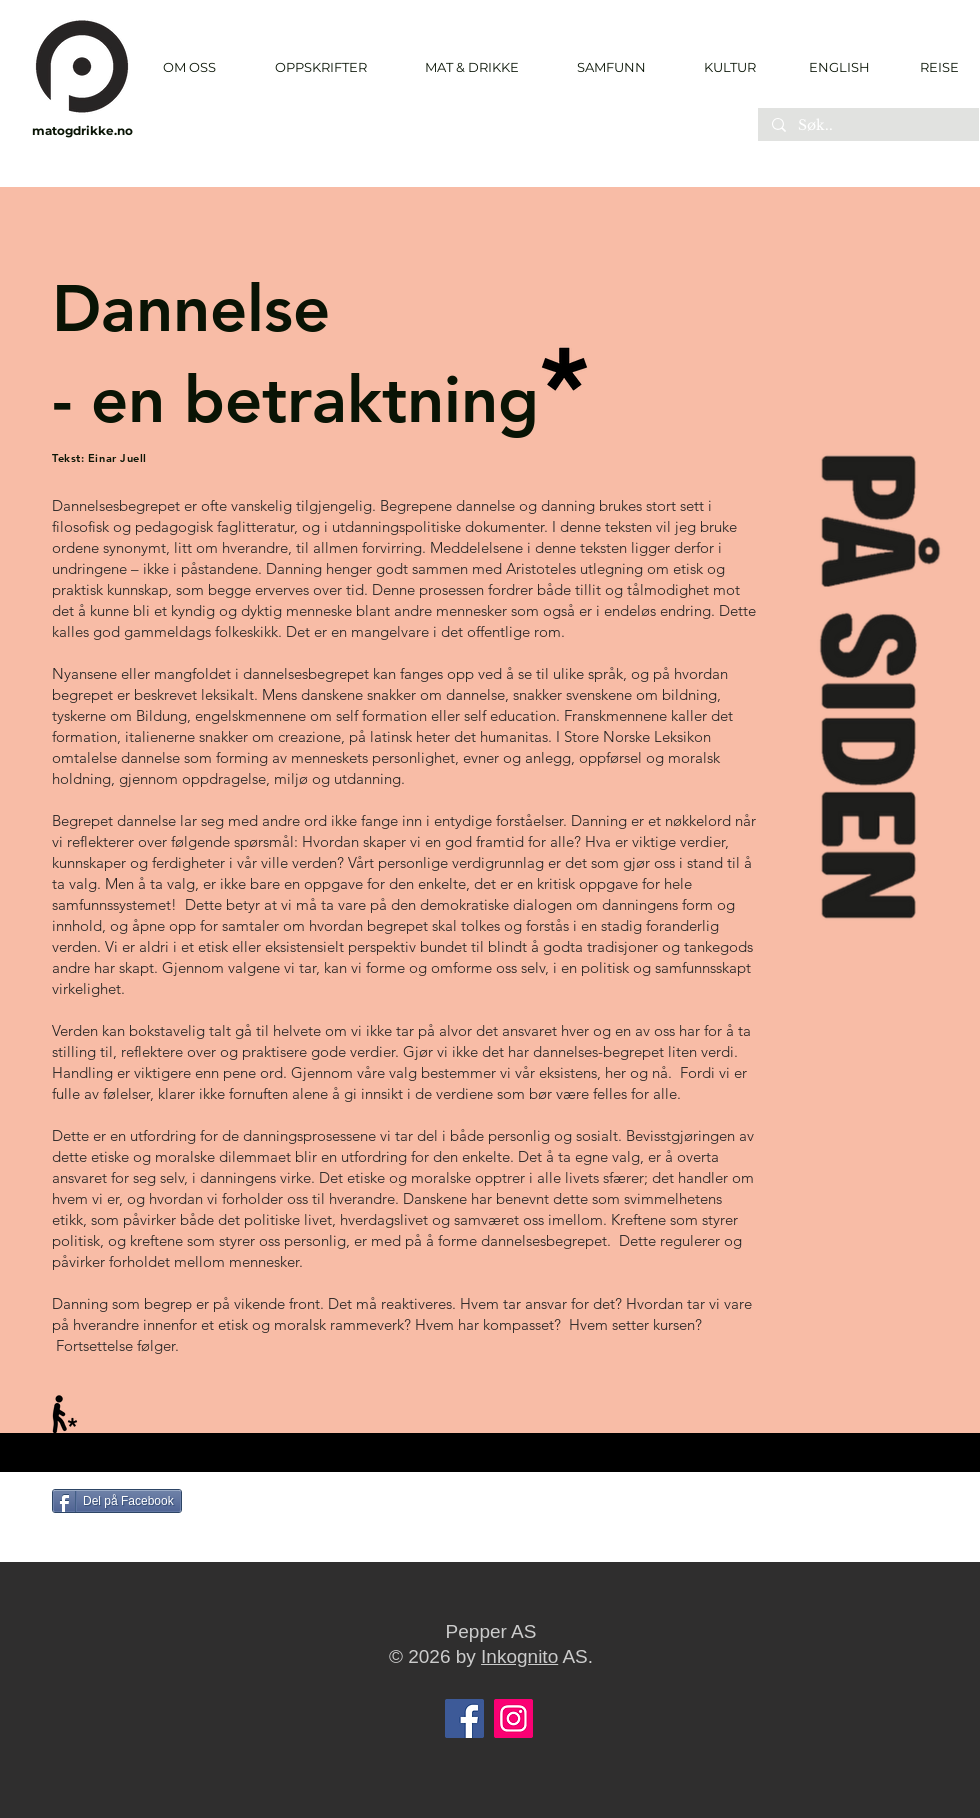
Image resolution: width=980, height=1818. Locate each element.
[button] (320, 67)
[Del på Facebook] (117, 1501)
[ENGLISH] (838, 67)
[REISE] (932, 67)
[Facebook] (464, 1718)
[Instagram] (513, 1718)
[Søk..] (867, 126)
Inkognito (519, 1656)
